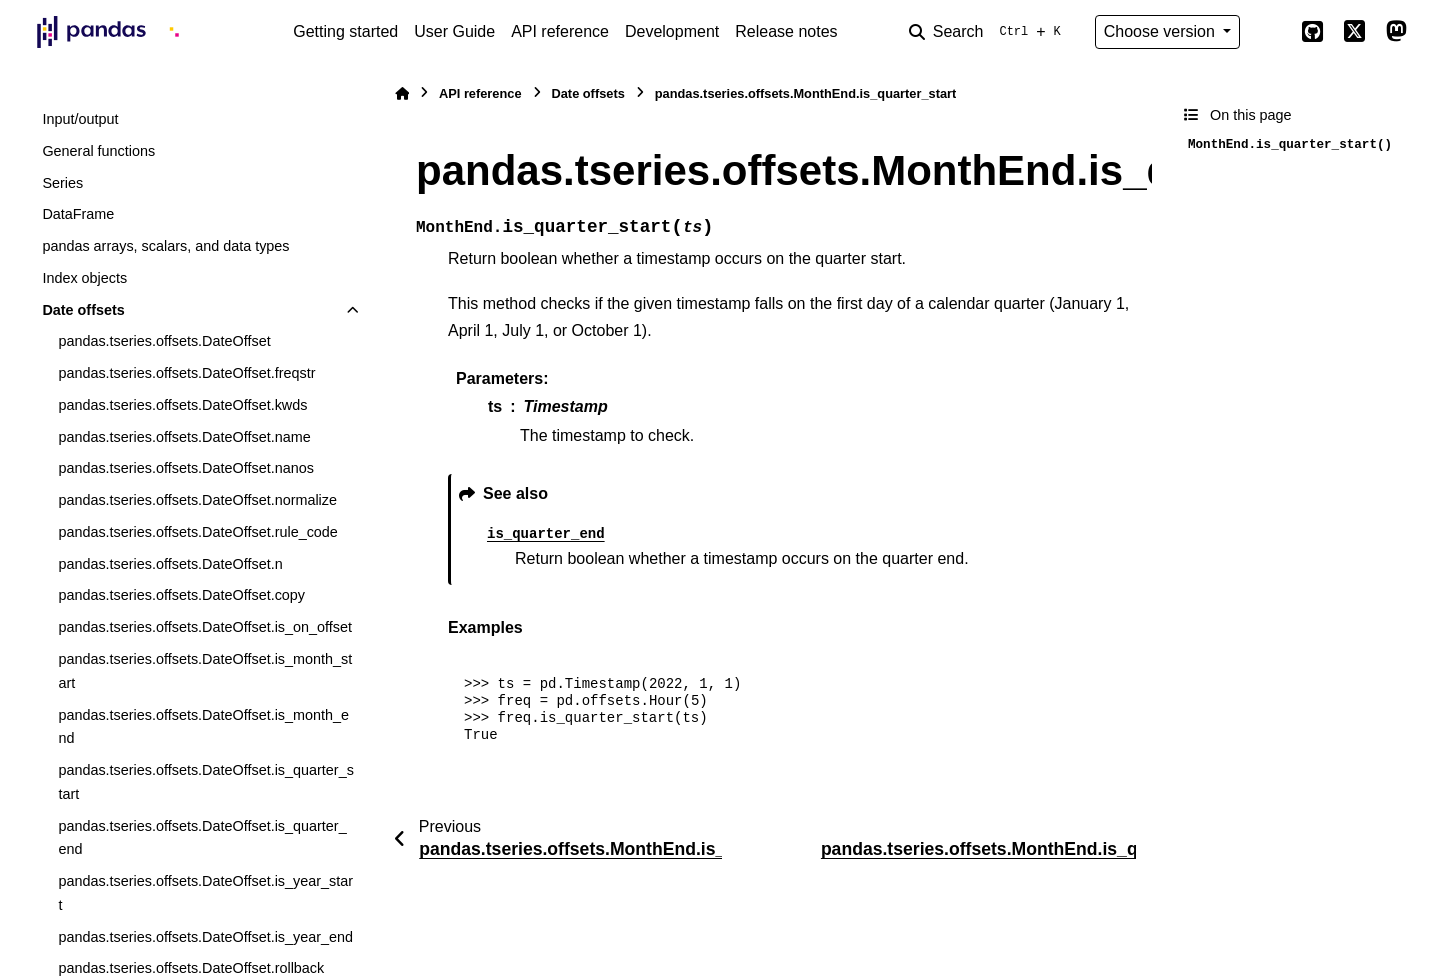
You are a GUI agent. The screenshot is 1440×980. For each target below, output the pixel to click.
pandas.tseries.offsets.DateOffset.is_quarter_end (202, 838)
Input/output (80, 119)
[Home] (402, 93)
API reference (560, 31)
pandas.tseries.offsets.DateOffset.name (184, 437)
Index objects (84, 278)
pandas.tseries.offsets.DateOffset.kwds (182, 405)
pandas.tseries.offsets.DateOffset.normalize (197, 500)
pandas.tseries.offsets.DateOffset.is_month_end (203, 727)
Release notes (786, 31)
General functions (98, 151)
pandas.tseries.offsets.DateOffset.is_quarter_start (205, 782)
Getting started (345, 31)
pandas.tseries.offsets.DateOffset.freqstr (186, 373)
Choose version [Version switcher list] (1162, 31)
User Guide (454, 31)
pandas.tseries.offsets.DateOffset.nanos (185, 468)
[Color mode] (1270, 32)
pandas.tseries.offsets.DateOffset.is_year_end (205, 937)
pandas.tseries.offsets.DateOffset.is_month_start (205, 671)
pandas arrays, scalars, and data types (165, 246)
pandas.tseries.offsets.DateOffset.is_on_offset (205, 627)
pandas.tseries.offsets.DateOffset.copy (181, 595)
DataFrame (78, 214)
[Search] (989, 32)
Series (62, 183)
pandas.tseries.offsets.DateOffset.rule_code (197, 532)
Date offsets (83, 310)
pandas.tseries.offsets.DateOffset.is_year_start (205, 893)
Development (672, 31)
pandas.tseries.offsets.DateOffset (164, 341)
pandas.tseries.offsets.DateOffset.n (170, 564)
